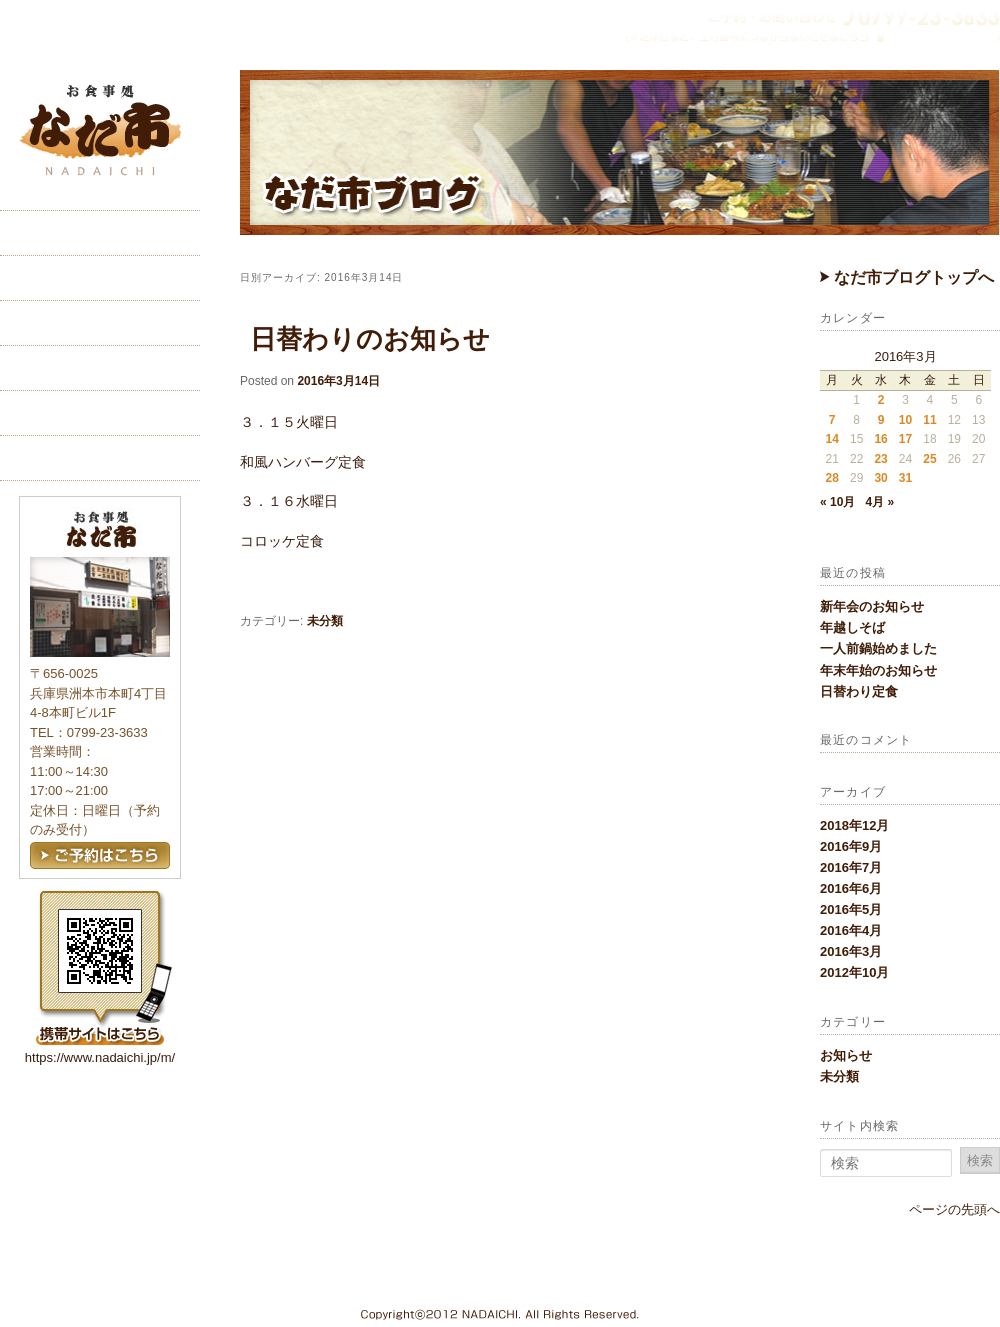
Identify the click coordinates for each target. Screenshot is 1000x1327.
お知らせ (846, 1055)
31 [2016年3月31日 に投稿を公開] (905, 478)
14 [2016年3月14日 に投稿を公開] (832, 439)
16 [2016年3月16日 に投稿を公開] (880, 439)
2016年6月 (851, 888)
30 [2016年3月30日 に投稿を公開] (880, 478)
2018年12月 (854, 825)
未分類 (839, 1076)
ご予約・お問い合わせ (100, 413)
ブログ (100, 458)
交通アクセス (100, 368)
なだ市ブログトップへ (907, 277)
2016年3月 (851, 951)
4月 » (879, 502)
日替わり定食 (859, 691)
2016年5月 (851, 909)
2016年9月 (851, 846)
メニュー (100, 323)
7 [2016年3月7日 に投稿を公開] (832, 420)
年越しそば (852, 627)
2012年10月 (854, 972)
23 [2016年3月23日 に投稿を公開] (880, 459)
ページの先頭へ (954, 1209)
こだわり (100, 278)
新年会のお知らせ (872, 606)
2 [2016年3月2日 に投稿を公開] (881, 400)
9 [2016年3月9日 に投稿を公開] (881, 420)
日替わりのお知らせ (370, 339)
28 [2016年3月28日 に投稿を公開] (832, 478)
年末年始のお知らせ (878, 670)
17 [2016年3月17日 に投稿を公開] (905, 439)
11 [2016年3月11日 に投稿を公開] (929, 420)
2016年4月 (851, 930)
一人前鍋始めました (878, 648)
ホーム (100, 233)
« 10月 (837, 502)
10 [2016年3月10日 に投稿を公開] (905, 420)
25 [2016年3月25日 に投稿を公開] (929, 459)
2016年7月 (851, 867)
